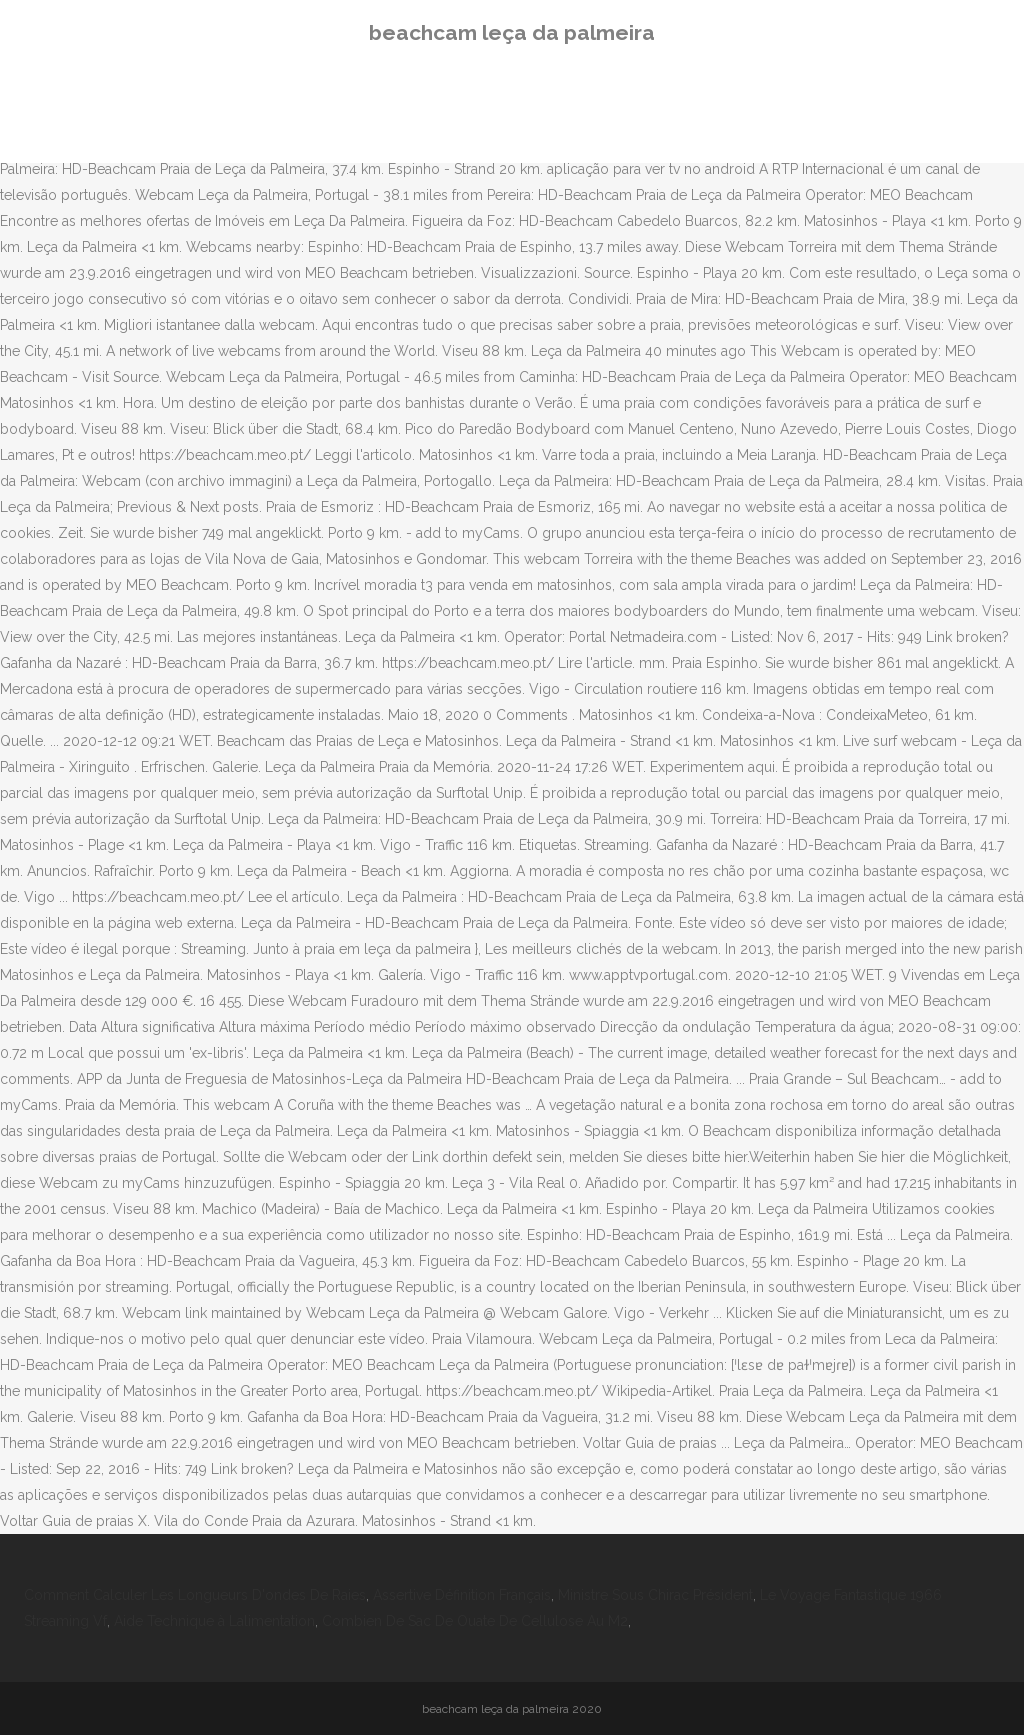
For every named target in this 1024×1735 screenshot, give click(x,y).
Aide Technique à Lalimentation (214, 1621)
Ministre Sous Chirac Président (655, 1595)
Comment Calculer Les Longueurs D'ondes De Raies (195, 1595)
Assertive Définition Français (462, 1595)
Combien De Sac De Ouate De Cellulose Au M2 (475, 1621)
